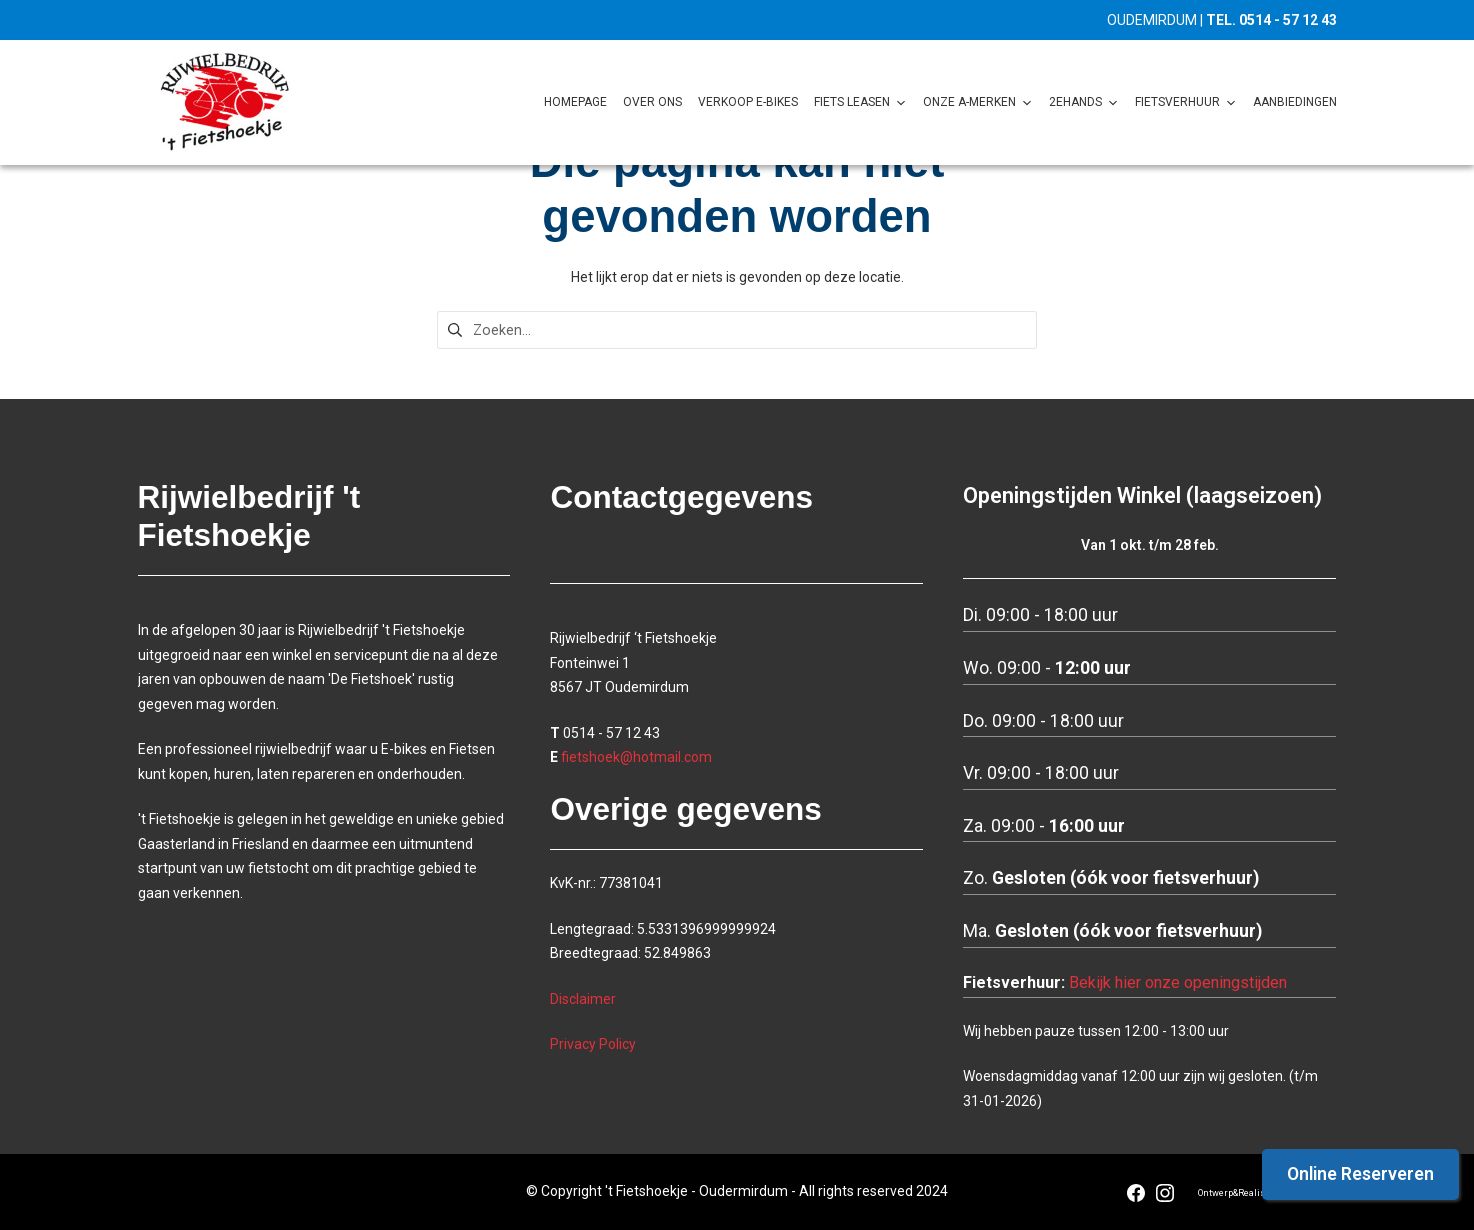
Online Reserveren (1360, 1174)
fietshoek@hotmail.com (636, 757)
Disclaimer (583, 999)
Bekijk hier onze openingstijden (1178, 982)
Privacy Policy (593, 1045)
